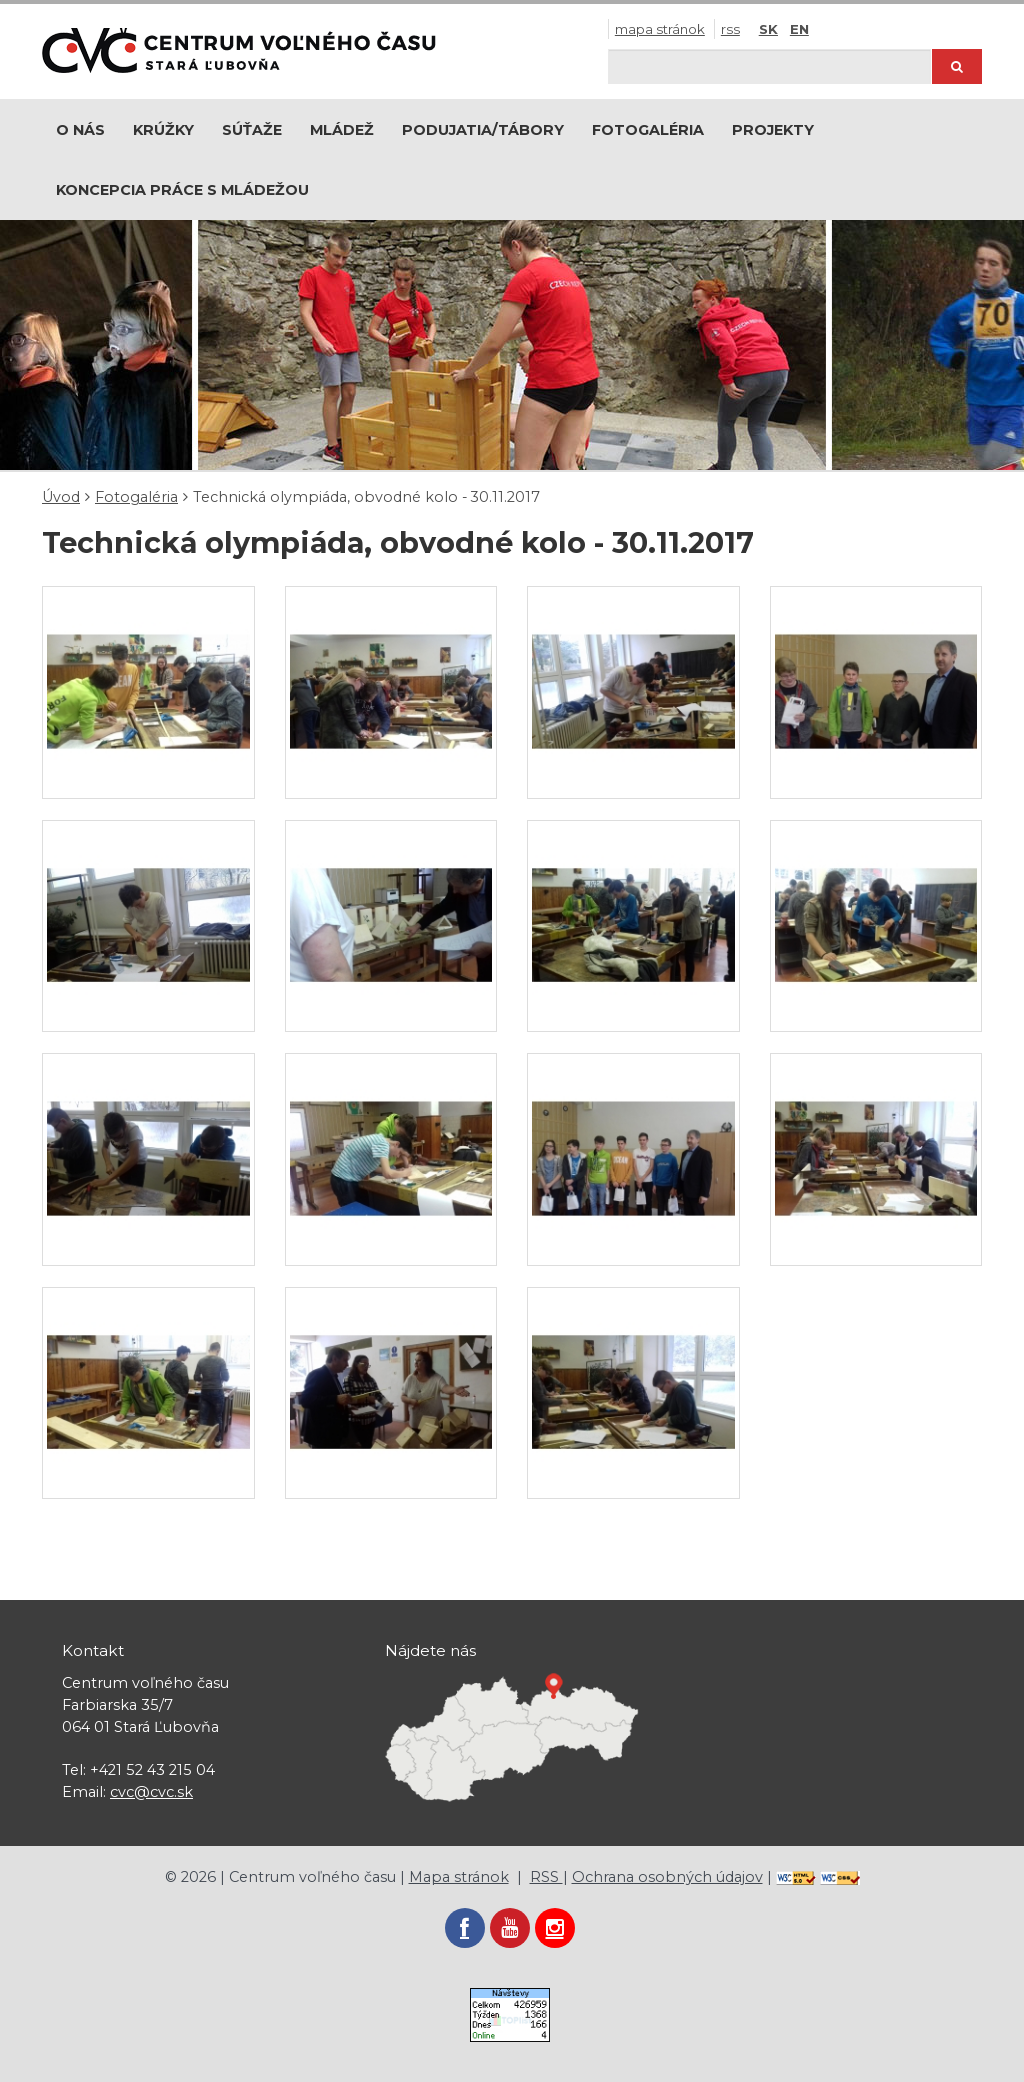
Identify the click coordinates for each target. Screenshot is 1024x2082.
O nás (80, 130)
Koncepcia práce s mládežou (182, 190)
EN (799, 29)
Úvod (61, 497)
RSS (730, 29)
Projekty (773, 130)
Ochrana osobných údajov (667, 1877)
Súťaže (252, 130)
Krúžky (163, 130)
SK (768, 29)
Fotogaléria (648, 130)
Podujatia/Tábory (483, 130)
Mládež (342, 130)
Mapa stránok (660, 29)
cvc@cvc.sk (151, 1792)
